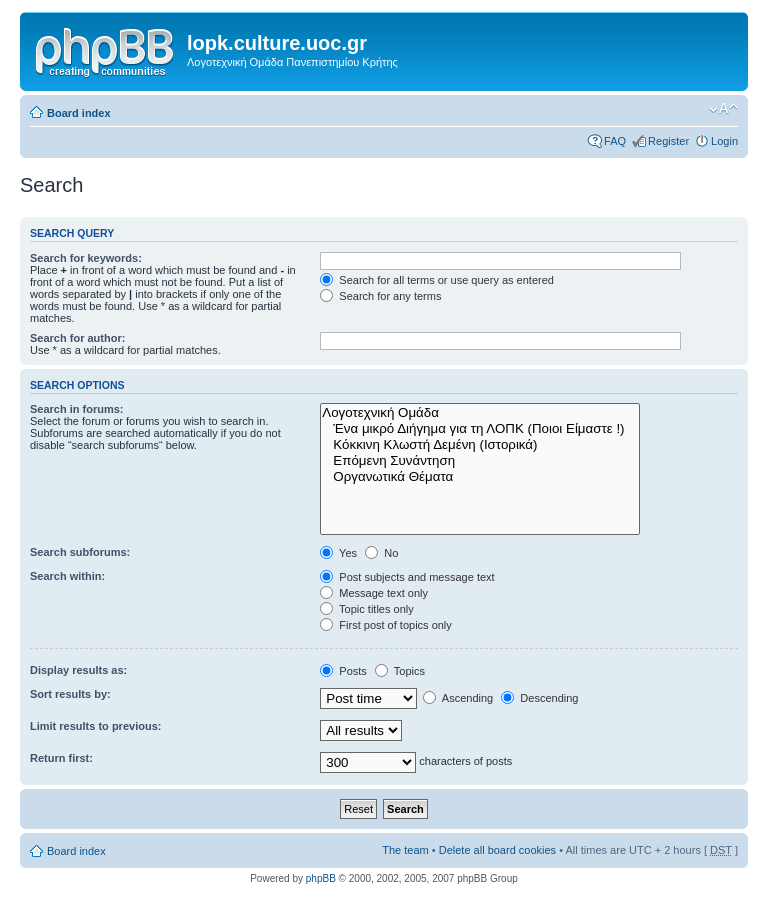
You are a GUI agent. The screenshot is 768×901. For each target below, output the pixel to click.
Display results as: (78, 670)
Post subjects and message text (407, 577)
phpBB (321, 878)
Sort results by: (70, 694)
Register (668, 141)
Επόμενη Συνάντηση (480, 461)
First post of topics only (386, 625)
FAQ (615, 141)
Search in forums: (77, 409)
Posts (343, 671)
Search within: (67, 576)
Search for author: (77, 338)
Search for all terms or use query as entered (437, 280)
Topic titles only (366, 609)
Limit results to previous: (95, 726)
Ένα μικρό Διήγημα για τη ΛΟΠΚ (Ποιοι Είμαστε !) (480, 429)
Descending (539, 698)
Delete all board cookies (497, 850)
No (381, 553)
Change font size (723, 109)
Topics (400, 671)
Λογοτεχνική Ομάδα (480, 413)
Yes (338, 553)
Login (724, 141)
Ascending (458, 698)
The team (405, 850)
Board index (79, 113)
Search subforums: (80, 552)
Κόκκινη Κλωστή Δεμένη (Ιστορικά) (480, 445)
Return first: (61, 758)
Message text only (374, 593)
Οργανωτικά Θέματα (480, 477)
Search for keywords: (86, 258)
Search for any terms (380, 296)
